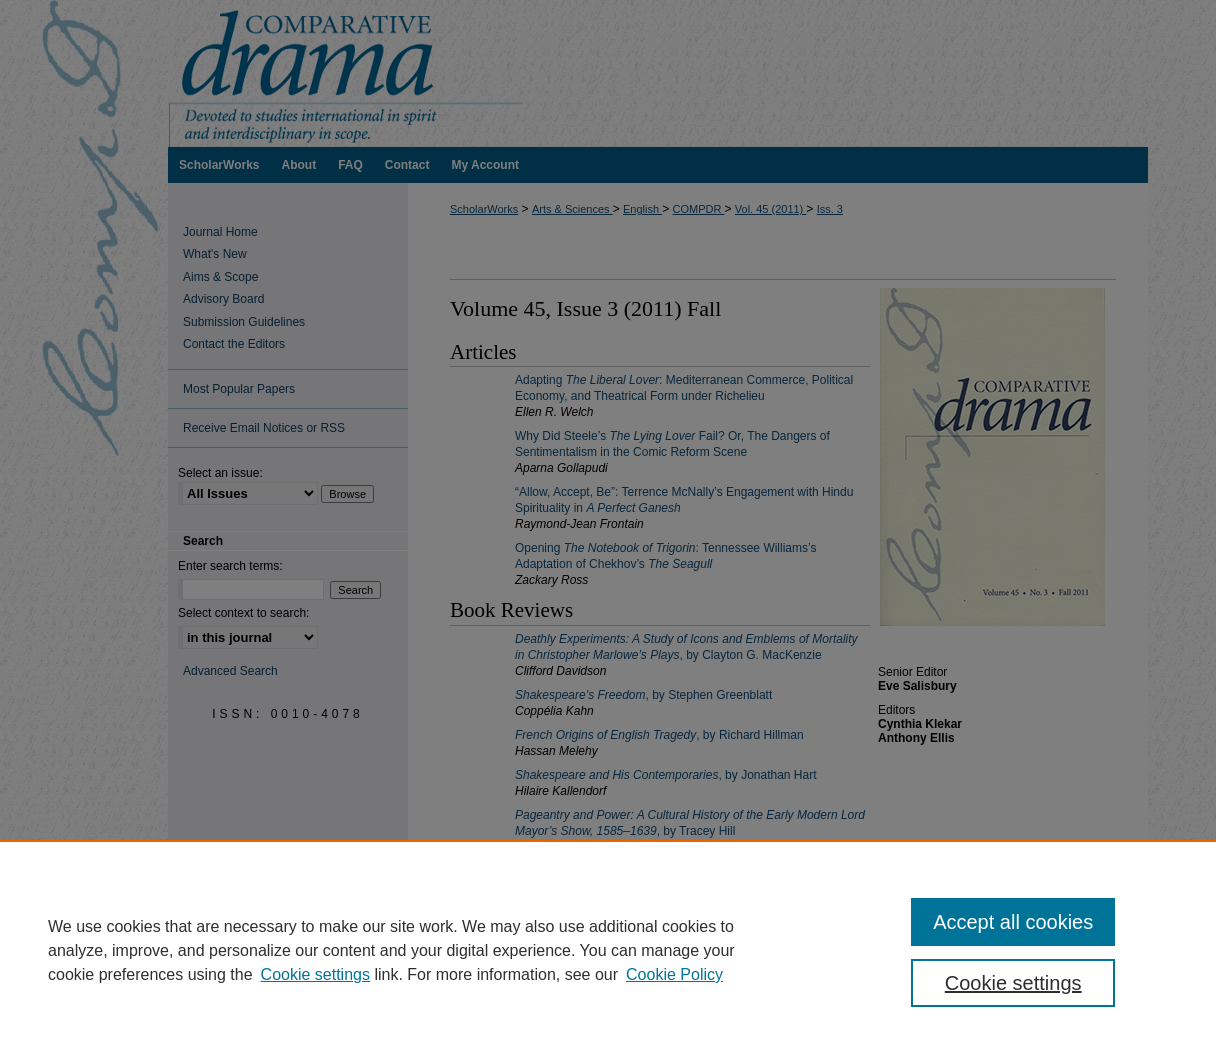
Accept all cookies (1013, 922)
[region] (608, 950)
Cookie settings (315, 974)
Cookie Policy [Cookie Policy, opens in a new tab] (674, 974)
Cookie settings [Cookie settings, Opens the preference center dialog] (1013, 983)
